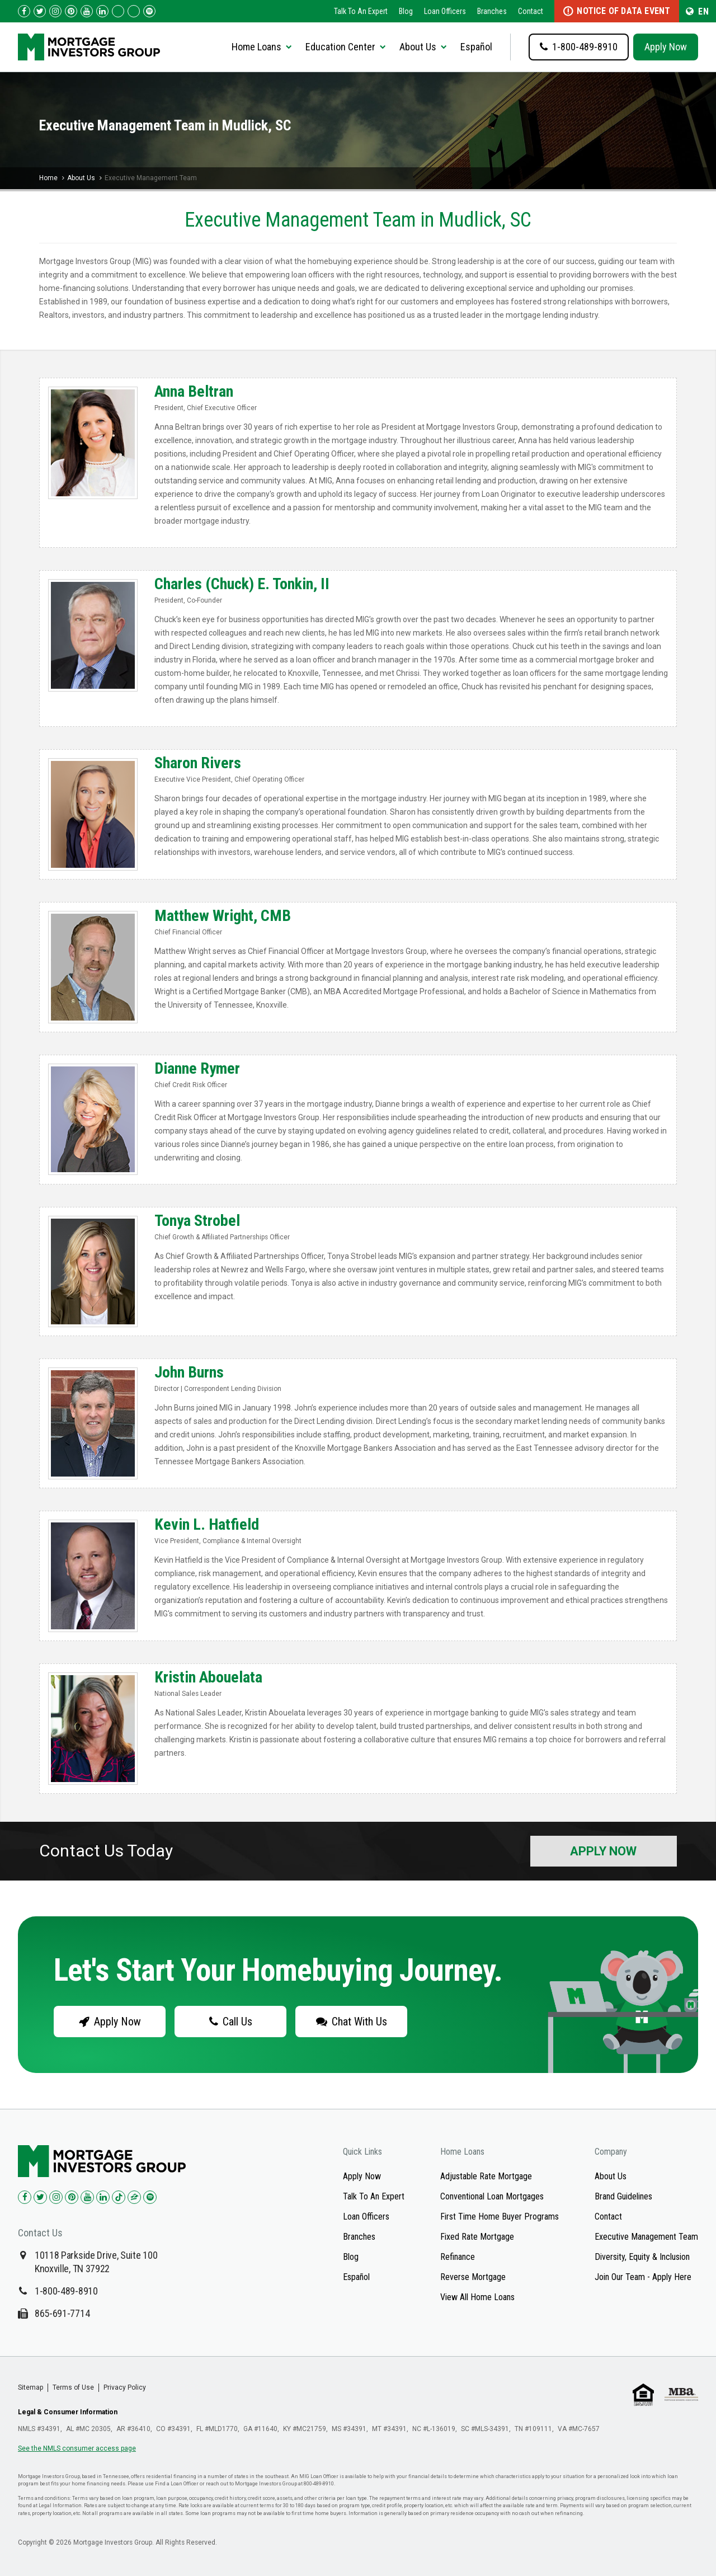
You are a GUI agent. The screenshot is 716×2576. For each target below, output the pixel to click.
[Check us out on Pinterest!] (71, 11)
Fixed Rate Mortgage (477, 2236)
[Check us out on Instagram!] (55, 11)
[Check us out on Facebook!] (24, 11)
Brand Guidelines (623, 2196)
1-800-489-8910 (66, 2291)
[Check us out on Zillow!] (134, 11)
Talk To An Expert (361, 11)
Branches (492, 11)
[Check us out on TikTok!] (118, 11)
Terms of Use (73, 2387)
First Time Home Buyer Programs (499, 2216)
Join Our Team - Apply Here (643, 2277)
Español (476, 47)
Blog (406, 11)
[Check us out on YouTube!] (87, 11)
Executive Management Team (646, 2236)
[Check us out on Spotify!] (150, 2197)
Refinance (457, 2256)
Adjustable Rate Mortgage (486, 2176)
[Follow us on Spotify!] (149, 11)
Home (48, 178)
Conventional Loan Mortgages (492, 2196)
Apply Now (665, 47)
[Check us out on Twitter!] (40, 11)
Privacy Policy (124, 2387)
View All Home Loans (477, 2297)
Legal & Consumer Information (67, 2412)
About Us (81, 178)
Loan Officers (445, 11)
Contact (530, 11)
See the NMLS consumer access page (77, 2448)
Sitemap (30, 2387)
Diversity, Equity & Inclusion (642, 2256)
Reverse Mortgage (473, 2277)
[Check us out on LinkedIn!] (102, 11)
